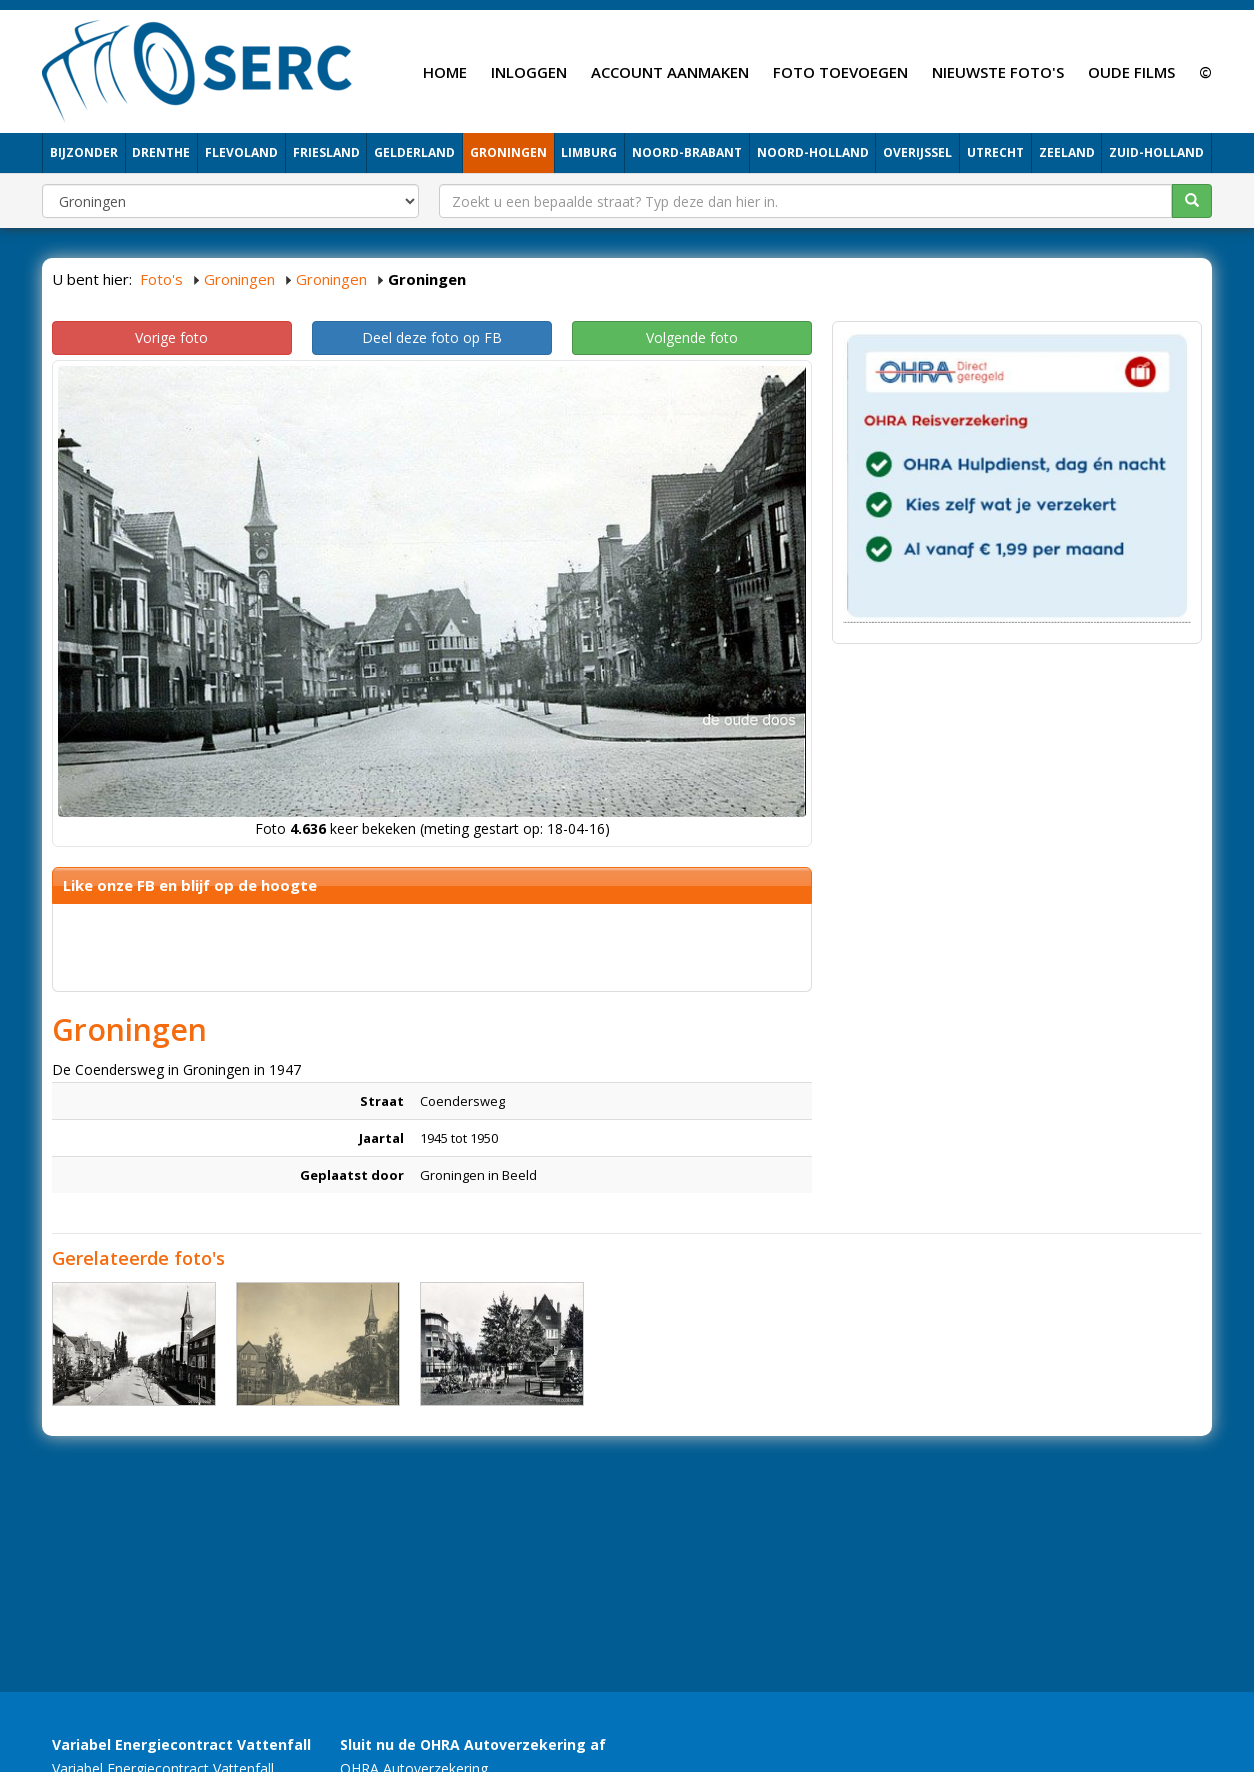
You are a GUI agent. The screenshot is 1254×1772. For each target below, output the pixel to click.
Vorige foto (171, 337)
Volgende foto (692, 337)
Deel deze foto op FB (432, 337)
